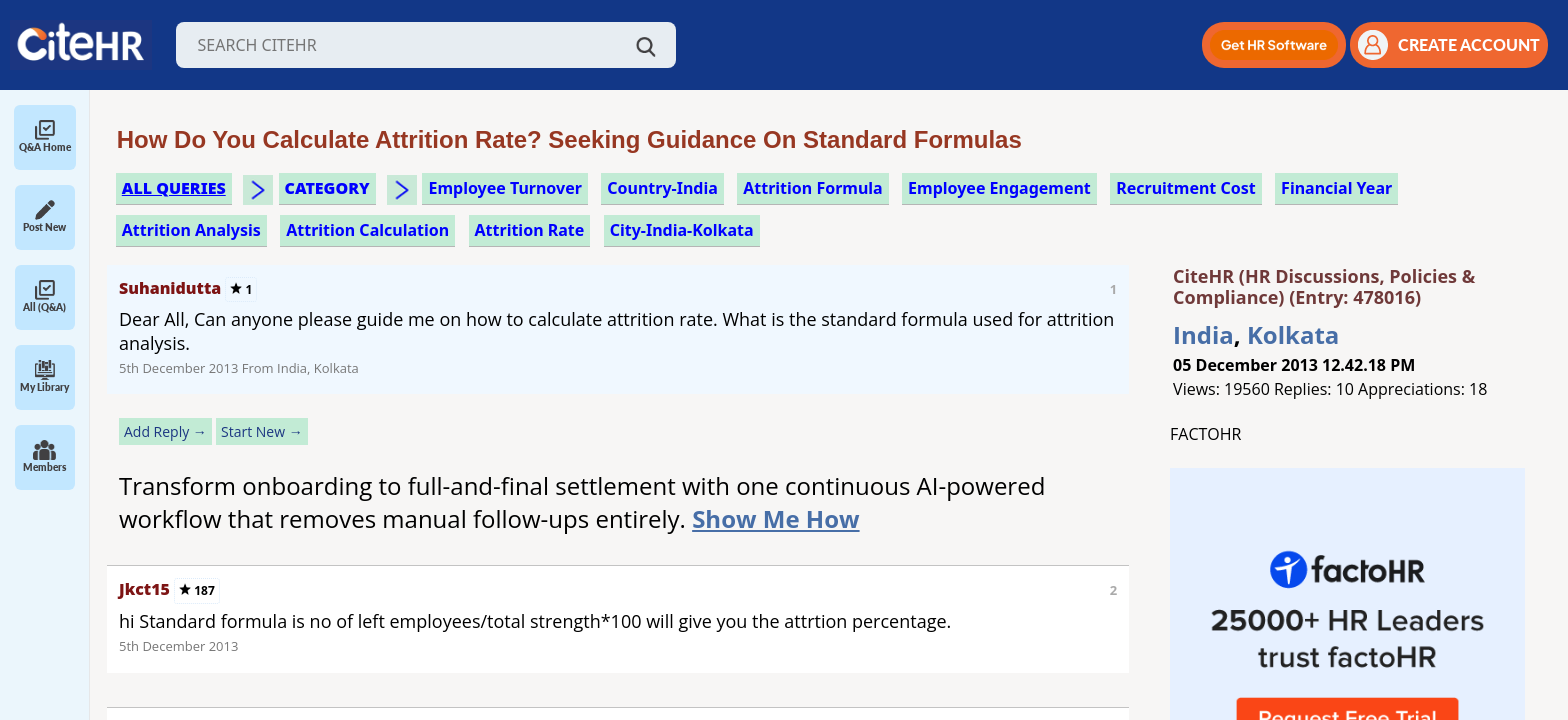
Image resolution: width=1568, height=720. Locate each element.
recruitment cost (1186, 188)
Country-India (662, 188)
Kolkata (1293, 334)
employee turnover (504, 188)
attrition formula (812, 188)
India (1203, 334)
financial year (1336, 188)
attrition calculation (367, 230)
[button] (1274, 45)
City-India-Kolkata (682, 230)
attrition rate (530, 230)
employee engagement (999, 188)
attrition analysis (191, 230)
